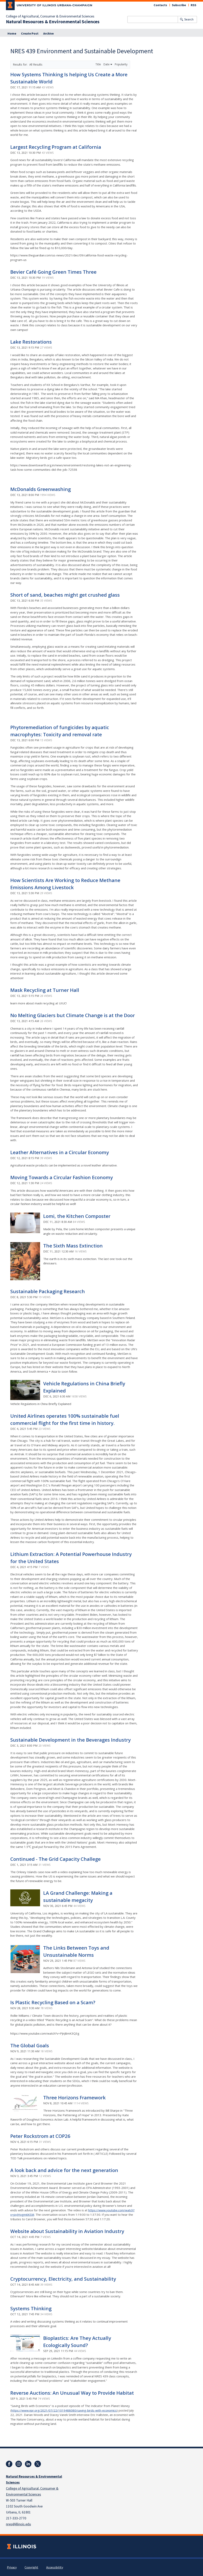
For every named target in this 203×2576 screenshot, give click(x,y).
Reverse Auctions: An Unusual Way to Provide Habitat (72, 2393)
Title (98, 64)
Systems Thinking (31, 2308)
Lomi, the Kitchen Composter (76, 1216)
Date (107, 64)
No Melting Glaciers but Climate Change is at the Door (72, 1015)
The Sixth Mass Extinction (73, 1245)
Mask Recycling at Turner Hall (44, 990)
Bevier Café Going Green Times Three (53, 272)
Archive (48, 33)
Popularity (121, 64)
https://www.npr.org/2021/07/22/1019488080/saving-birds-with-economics (64, 2410)
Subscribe (179, 5)
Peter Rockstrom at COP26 (40, 2136)
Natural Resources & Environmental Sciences (53, 22)
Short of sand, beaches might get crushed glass (65, 594)
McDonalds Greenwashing (40, 489)
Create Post (29, 33)
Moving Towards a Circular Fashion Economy (61, 1177)
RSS (193, 5)
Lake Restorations (31, 341)
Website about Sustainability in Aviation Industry (67, 2231)
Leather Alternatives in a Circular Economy (59, 1152)
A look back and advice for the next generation (64, 2170)
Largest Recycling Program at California (55, 147)
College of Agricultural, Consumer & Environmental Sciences (50, 16)
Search (188, 19)
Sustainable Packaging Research (47, 1291)
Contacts (160, 5)
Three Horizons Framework (74, 2097)
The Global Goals (29, 2045)
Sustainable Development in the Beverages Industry (70, 1739)
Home (12, 33)
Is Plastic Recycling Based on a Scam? (52, 2002)
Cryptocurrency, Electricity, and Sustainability (63, 2278)
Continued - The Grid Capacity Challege (55, 1859)
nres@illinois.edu (18, 2524)
